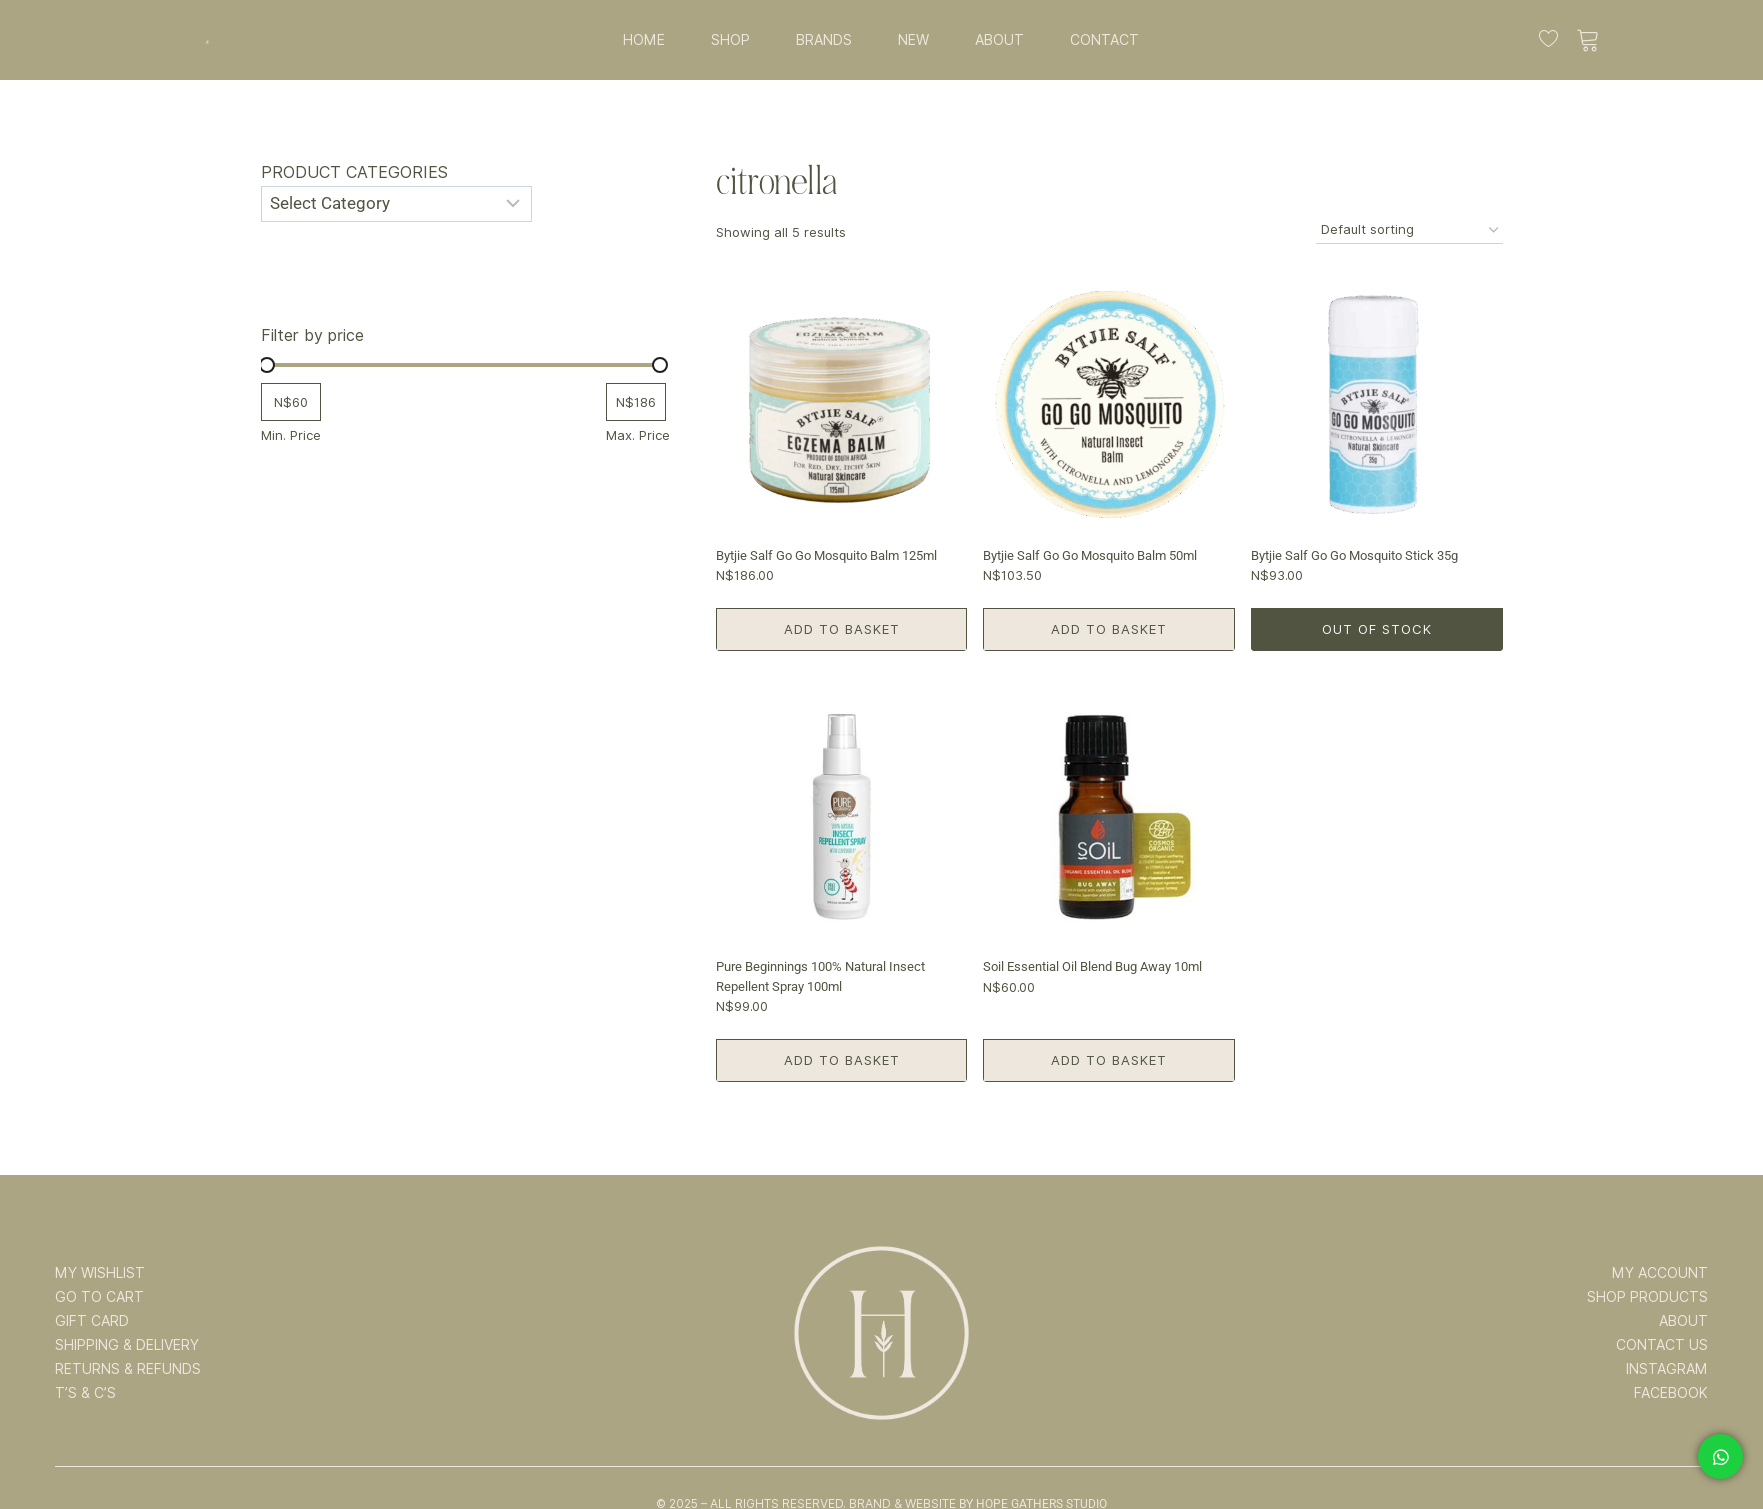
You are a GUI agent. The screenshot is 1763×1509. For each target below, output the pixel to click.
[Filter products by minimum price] (291, 402)
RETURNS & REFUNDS (128, 1369)
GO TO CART (99, 1297)
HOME (644, 40)
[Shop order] (1409, 230)
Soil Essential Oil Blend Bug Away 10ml (1092, 966)
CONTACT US (1662, 1345)
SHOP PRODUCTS (1647, 1297)
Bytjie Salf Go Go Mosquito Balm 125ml (826, 555)
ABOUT (999, 40)
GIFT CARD (92, 1321)
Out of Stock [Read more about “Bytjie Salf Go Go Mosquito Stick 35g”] (1377, 629)
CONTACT (1104, 40)
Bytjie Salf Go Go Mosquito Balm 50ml (1090, 555)
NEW (913, 40)
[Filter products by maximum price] (636, 402)
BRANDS (824, 40)
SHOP (730, 40)
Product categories (354, 172)
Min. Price (291, 435)
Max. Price (638, 435)
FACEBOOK (1671, 1393)
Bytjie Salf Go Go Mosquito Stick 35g (1354, 555)
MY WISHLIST (100, 1273)
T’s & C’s (85, 1393)
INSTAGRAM (1667, 1369)
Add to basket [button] (842, 629)
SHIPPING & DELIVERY (127, 1345)
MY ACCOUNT (1660, 1273)
